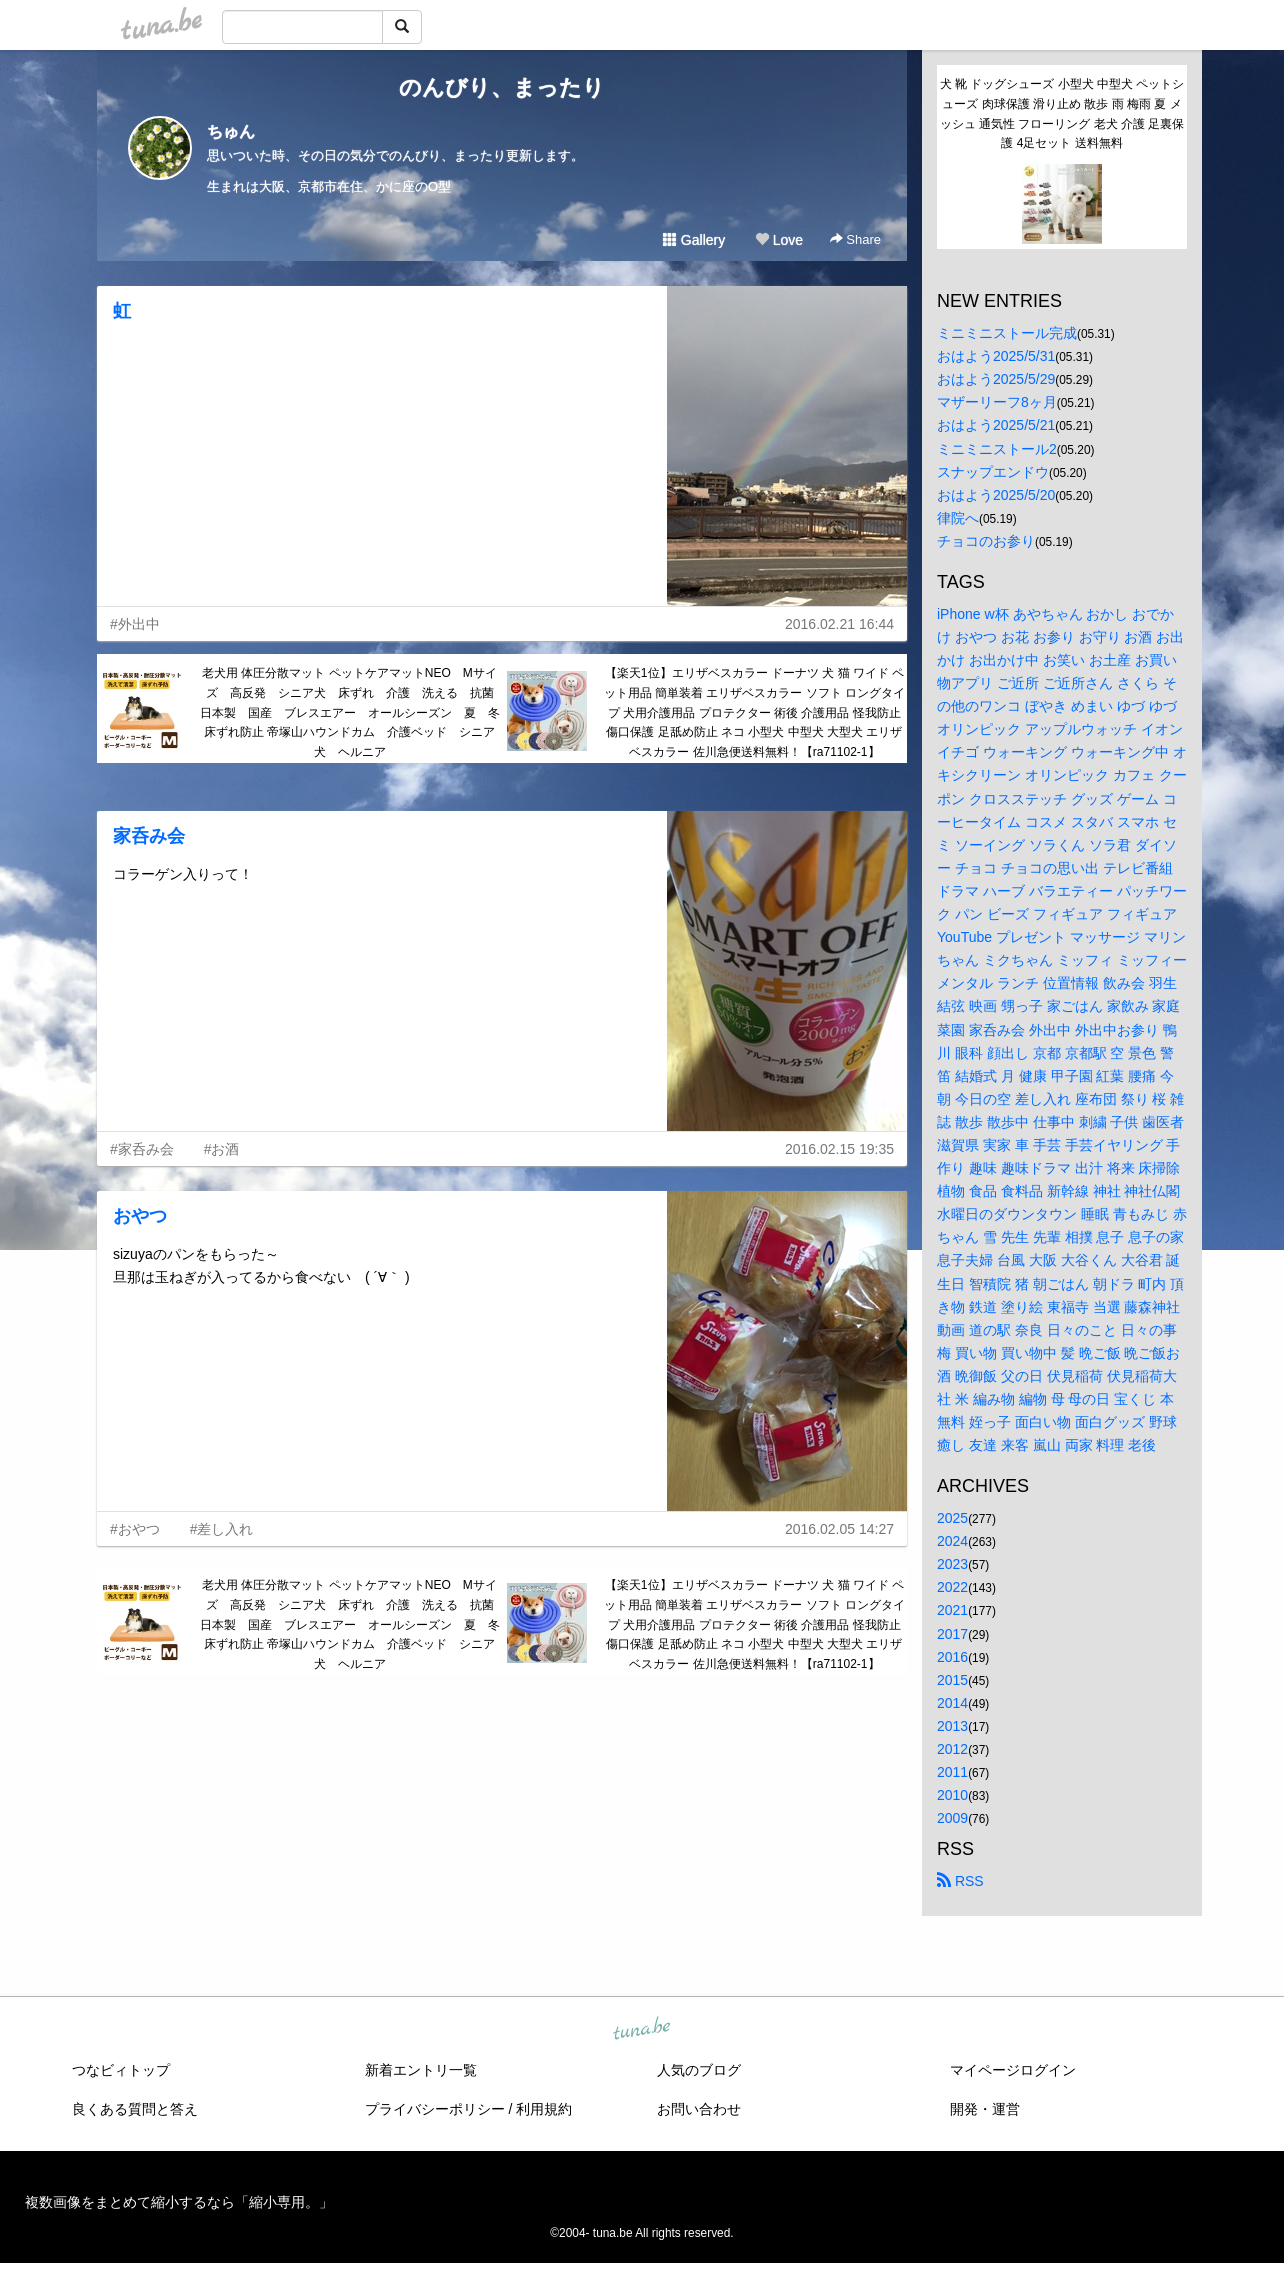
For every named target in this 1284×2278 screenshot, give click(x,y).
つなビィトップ (121, 2070)
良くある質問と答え (135, 2109)
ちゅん (231, 131)
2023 (952, 1564)
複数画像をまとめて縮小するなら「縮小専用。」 (179, 2202)
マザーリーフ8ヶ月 (997, 402)
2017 (952, 1634)
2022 (952, 1587)
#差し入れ (222, 1529)
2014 (952, 1703)
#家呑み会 (142, 1149)
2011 (952, 1772)
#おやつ (135, 1529)
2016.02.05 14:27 (839, 1529)
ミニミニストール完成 (1007, 333)
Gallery (694, 240)
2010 (952, 1795)
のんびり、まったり (502, 87)
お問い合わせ (699, 2109)
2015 (952, 1680)
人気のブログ (699, 2070)
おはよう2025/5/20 (996, 495)
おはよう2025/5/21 (996, 425)
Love (779, 240)
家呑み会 (149, 836)
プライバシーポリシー (435, 2109)
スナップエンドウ (993, 472)
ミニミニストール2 (997, 449)
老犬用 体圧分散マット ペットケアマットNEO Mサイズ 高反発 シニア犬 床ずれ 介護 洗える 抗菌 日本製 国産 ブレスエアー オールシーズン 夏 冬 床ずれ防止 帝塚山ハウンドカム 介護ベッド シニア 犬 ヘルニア (351, 712)
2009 (952, 1818)
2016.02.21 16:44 (839, 624)
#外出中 (135, 624)
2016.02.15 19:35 (839, 1149)
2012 (952, 1749)
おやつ (140, 1216)
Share (855, 239)
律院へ (958, 518)
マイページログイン (1013, 2070)
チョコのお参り (986, 541)
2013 (952, 1726)
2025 (952, 1518)
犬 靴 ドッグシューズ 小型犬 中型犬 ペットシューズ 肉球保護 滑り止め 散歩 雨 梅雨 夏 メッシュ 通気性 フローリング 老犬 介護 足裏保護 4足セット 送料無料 (1062, 113)
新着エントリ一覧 (421, 2070)
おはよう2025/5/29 (996, 379)
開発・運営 (985, 2109)
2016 (952, 1657)
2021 (952, 1610)
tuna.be (641, 2030)
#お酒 (222, 1149)
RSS (960, 1881)
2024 (952, 1541)
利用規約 (544, 2109)
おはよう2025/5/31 (996, 356)
